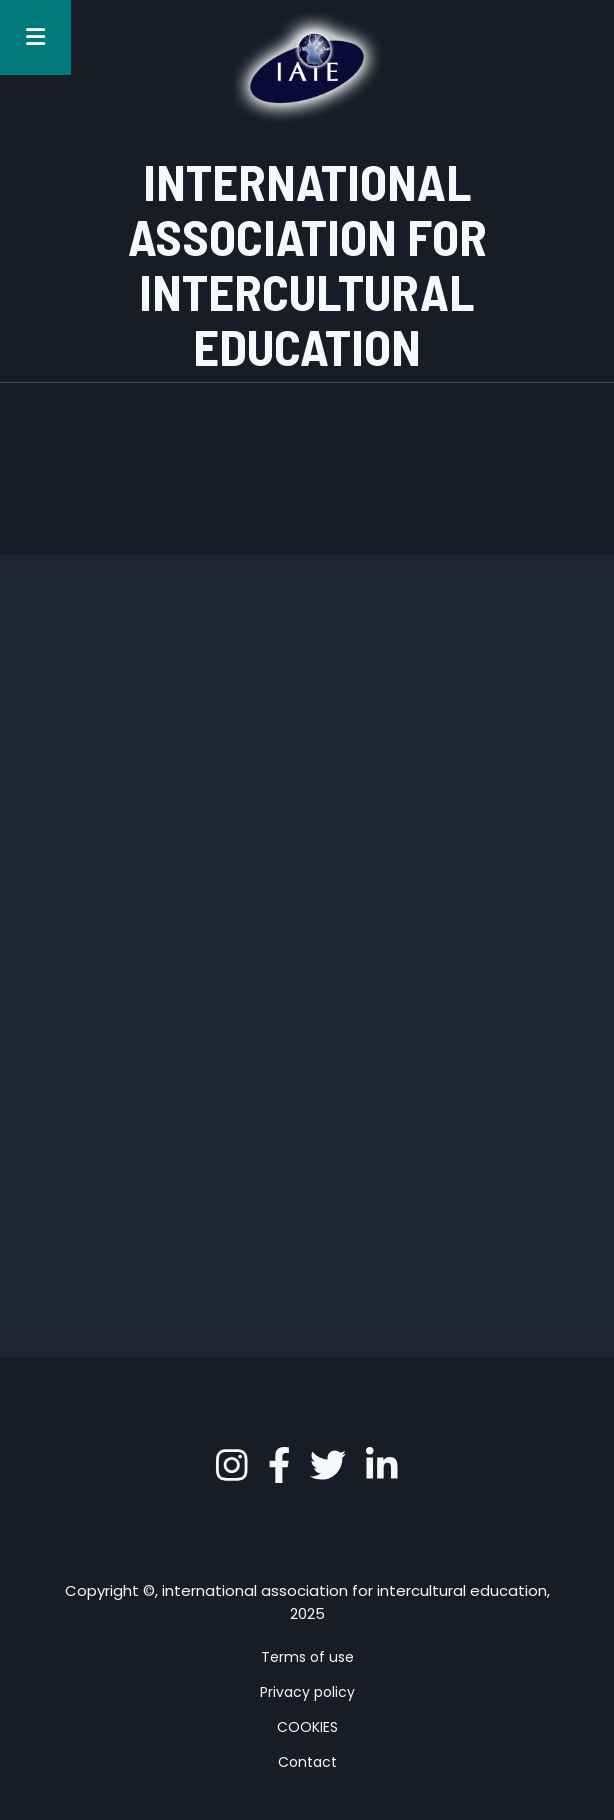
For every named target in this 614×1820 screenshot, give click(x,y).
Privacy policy (307, 1692)
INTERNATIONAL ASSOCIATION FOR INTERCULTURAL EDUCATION (307, 263)
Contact (307, 1762)
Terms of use (307, 1657)
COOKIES (307, 1727)
